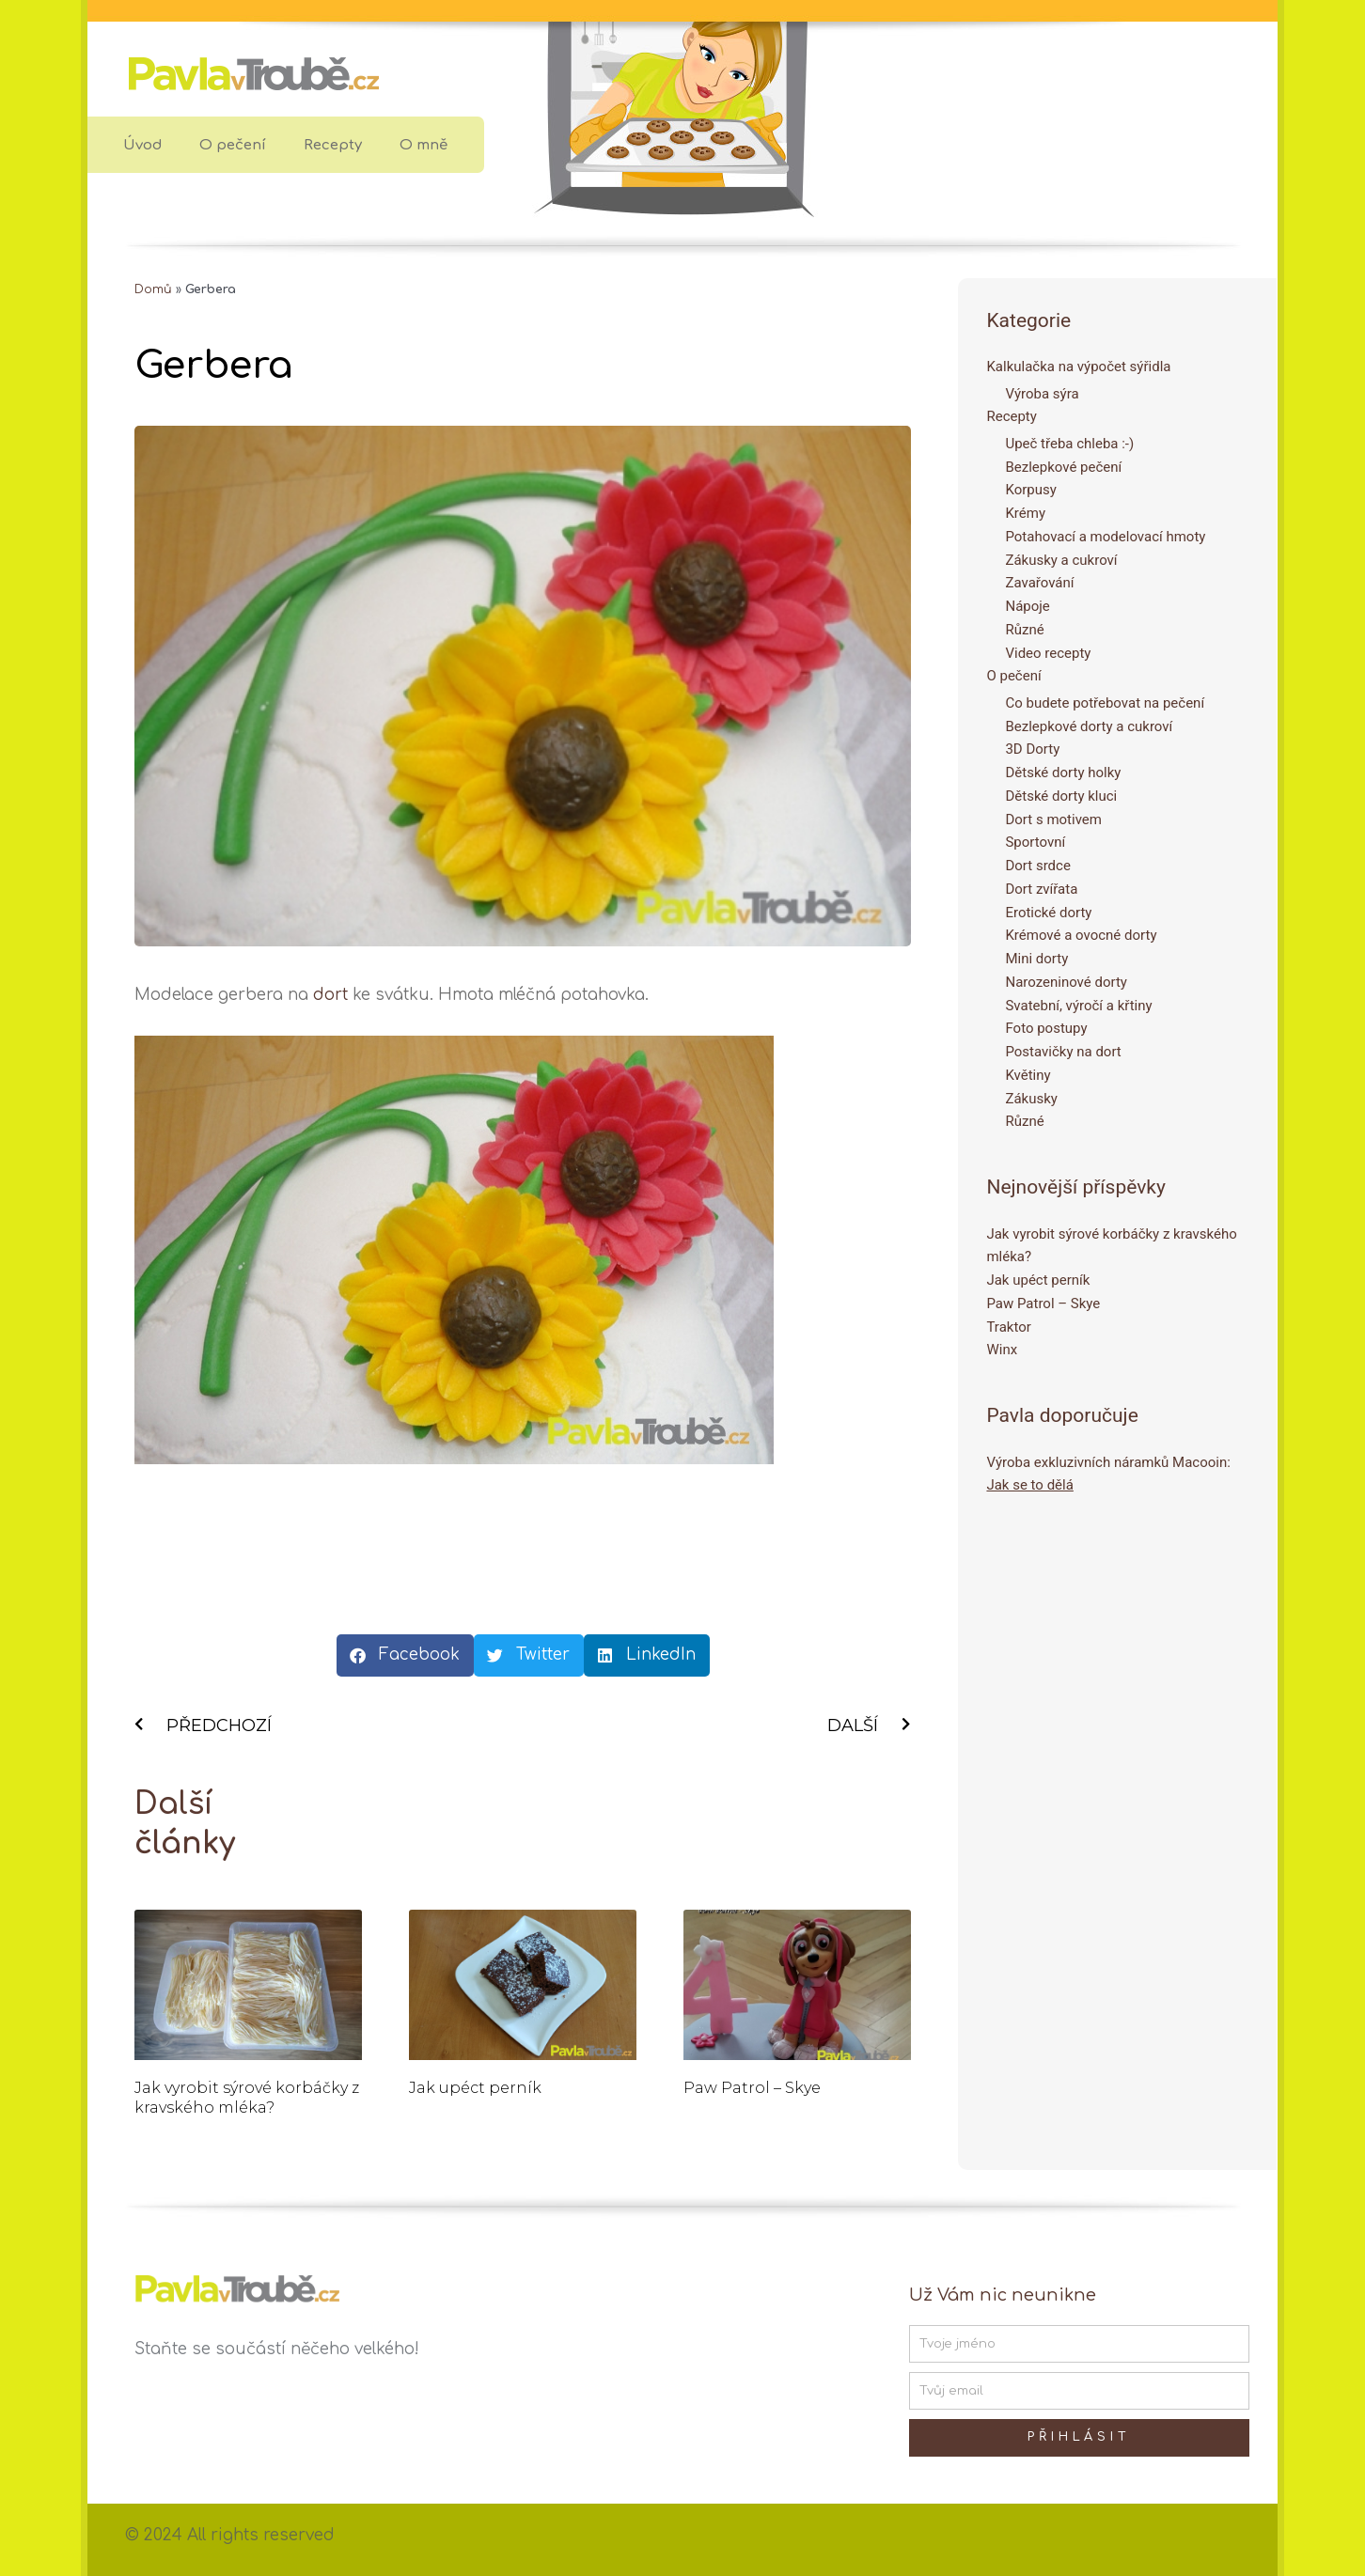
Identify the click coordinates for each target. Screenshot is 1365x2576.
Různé (1024, 629)
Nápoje (1027, 606)
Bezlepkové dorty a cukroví (1088, 726)
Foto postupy (1046, 1028)
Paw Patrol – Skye (752, 2088)
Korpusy (1030, 489)
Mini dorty (1036, 958)
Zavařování (1039, 582)
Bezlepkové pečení (1063, 467)
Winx (1001, 1349)
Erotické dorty (1048, 912)
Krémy (1025, 513)
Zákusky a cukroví (1061, 560)
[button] (405, 1655)
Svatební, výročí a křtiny (1078, 1005)
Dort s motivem (1053, 819)
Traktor (1008, 1327)
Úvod (142, 145)
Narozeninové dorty (1066, 982)
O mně (423, 145)
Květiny (1027, 1075)
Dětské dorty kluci (1061, 796)
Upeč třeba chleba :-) (1069, 443)
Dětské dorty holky (1063, 772)
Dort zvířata (1041, 889)
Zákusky (1031, 1098)
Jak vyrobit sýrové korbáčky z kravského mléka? (246, 2097)
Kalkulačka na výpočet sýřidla (1078, 366)
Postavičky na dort (1063, 1051)
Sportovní (1035, 842)
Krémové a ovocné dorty (1080, 935)
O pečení (232, 145)
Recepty (333, 145)
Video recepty (1047, 653)
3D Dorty (1032, 749)
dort (330, 995)
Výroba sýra (1041, 393)
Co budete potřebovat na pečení (1104, 703)
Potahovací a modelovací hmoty (1105, 536)
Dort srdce (1037, 865)
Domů (153, 289)
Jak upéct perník (475, 2088)
